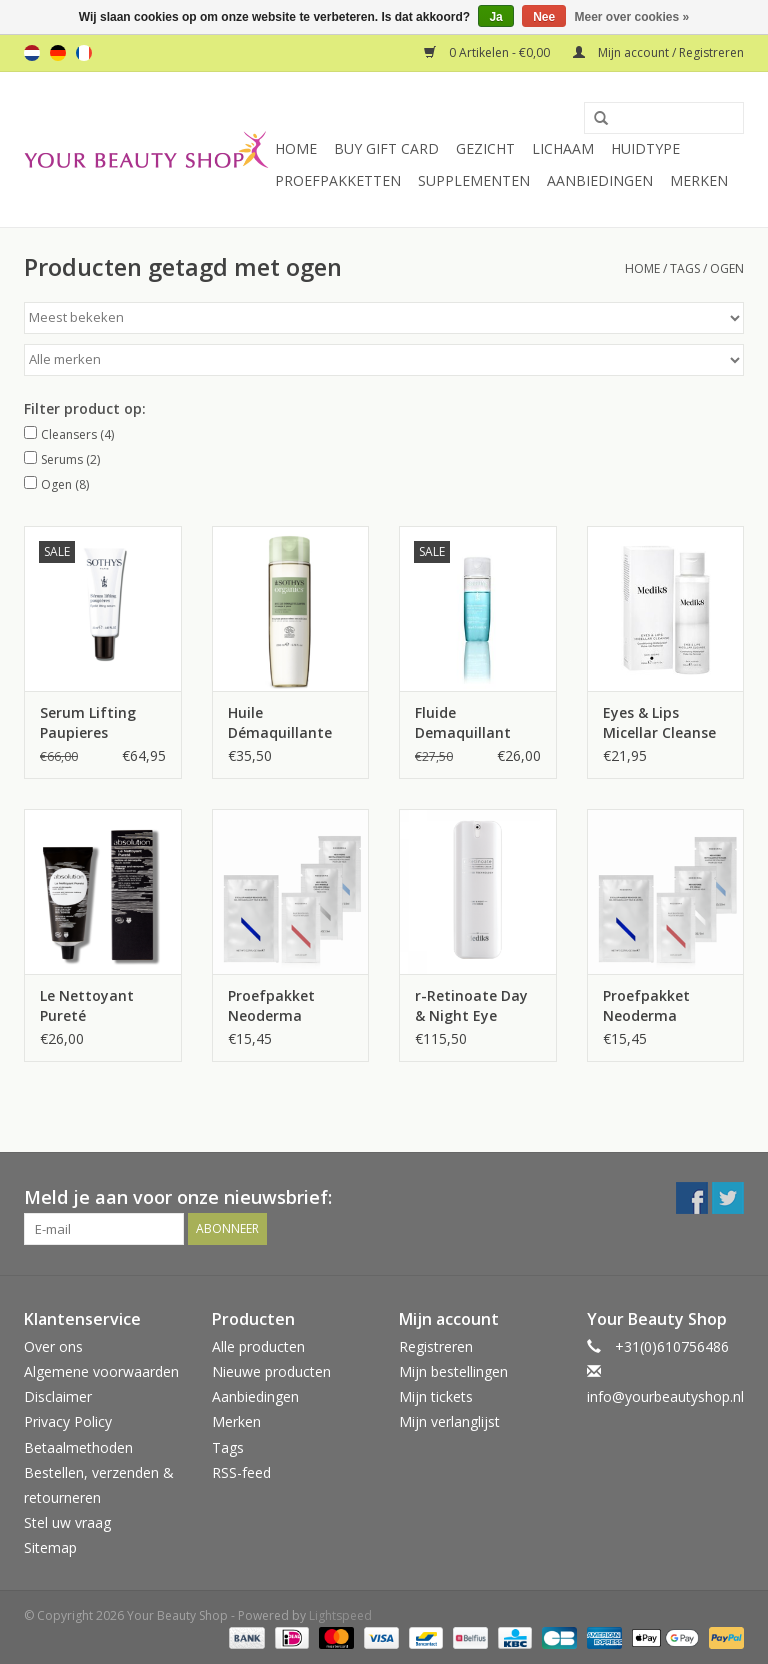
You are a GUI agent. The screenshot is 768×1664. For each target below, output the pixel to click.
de (58, 53)
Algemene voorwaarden (101, 1371)
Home (296, 148)
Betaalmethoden (78, 1447)
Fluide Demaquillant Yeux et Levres (464, 723)
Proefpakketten (338, 180)
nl (32, 53)
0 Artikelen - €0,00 (488, 52)
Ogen (65, 484)
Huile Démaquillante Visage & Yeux (280, 723)
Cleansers (77, 434)
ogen (727, 268)
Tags (685, 268)
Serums (70, 459)
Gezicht (485, 148)
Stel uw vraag (67, 1522)
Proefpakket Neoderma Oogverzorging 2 (286, 1006)
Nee (544, 17)
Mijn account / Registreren (658, 52)
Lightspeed (340, 1615)
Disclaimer (58, 1396)
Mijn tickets (436, 1396)
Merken (699, 180)
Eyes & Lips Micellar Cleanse (659, 722)
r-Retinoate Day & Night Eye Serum (471, 1006)
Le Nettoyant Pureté (87, 1005)
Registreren (436, 1346)
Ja (495, 17)
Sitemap (50, 1547)
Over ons (53, 1346)
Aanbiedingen (600, 180)
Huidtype (645, 148)
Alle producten (258, 1346)
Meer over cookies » (632, 17)
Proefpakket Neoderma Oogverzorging (655, 1006)
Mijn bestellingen (453, 1371)
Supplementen (474, 180)
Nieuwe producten (271, 1371)
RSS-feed (241, 1472)
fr (84, 53)
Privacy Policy (68, 1421)
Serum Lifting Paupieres (88, 722)
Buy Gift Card (386, 148)
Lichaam (563, 148)
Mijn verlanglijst (449, 1421)
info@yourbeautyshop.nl (665, 1396)
